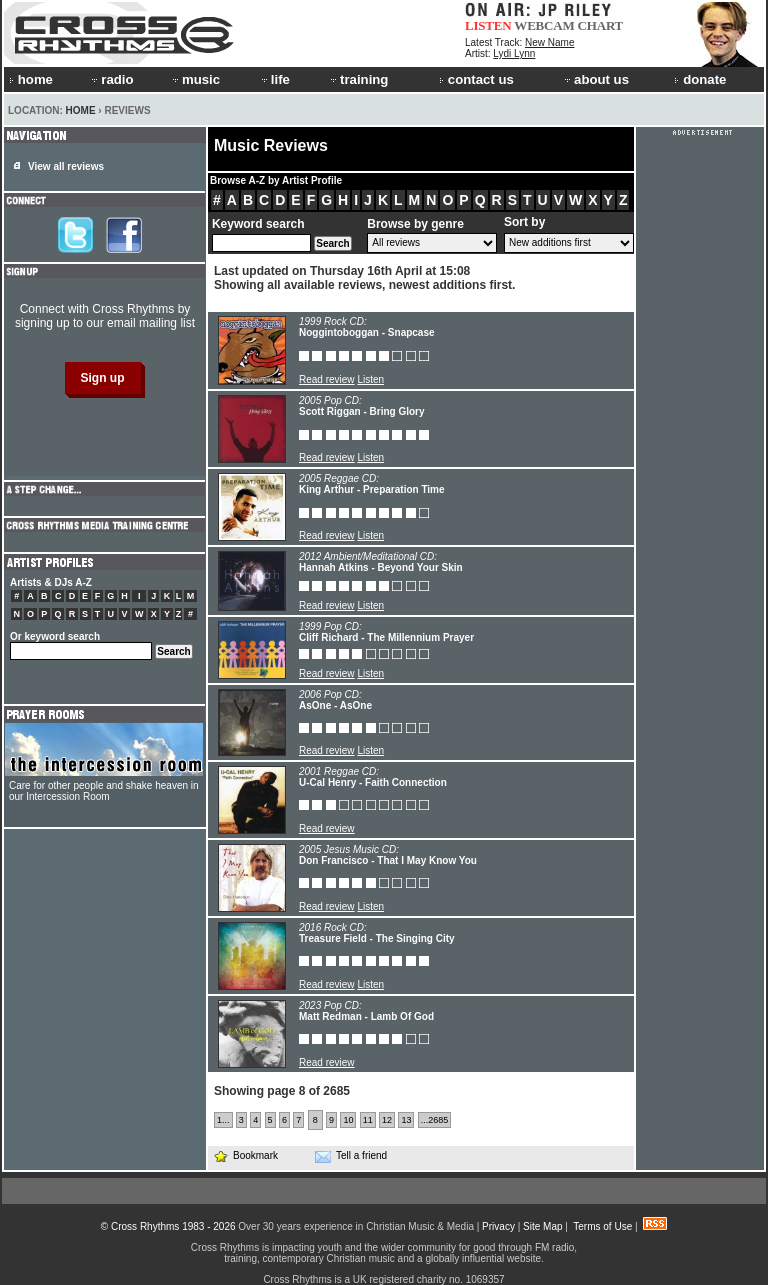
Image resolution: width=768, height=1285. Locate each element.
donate (700, 79)
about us (595, 79)
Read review (327, 379)
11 (368, 1120)
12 (387, 1120)
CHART (601, 25)
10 (348, 1120)
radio (111, 79)
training (358, 79)
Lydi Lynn (514, 53)
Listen (370, 379)
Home (81, 110)
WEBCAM (544, 25)
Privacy (498, 1226)
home (31, 79)
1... (223, 1120)
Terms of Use (602, 1226)
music (195, 79)
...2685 (435, 1120)
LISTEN (488, 25)
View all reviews (66, 166)
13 (406, 1120)
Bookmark (245, 1155)
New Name (549, 42)
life (274, 79)
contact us (476, 79)
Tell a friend (351, 1156)
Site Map (542, 1226)
